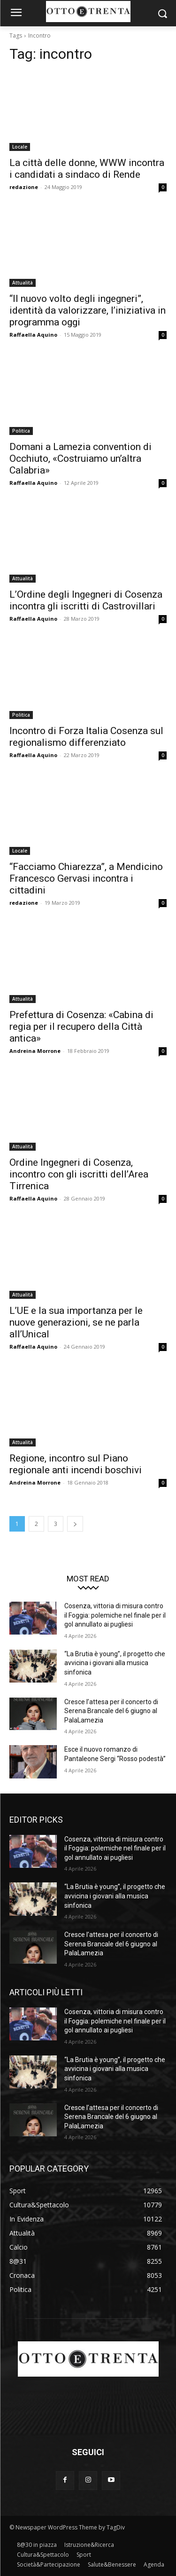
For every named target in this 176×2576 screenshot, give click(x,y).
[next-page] (75, 1524)
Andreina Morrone (35, 1050)
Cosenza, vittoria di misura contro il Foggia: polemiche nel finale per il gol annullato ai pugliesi (115, 1615)
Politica (21, 430)
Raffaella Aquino (33, 334)
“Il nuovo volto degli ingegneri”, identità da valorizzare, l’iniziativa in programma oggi (87, 310)
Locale (19, 146)
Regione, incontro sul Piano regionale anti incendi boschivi (75, 1464)
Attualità (22, 282)
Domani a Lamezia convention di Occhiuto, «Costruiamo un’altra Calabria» (80, 458)
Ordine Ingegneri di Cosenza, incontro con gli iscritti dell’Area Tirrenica (78, 1174)
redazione (23, 186)
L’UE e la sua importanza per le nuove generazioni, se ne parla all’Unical (76, 1322)
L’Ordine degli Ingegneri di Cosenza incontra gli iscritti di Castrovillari (85, 600)
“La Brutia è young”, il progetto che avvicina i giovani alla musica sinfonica (114, 1663)
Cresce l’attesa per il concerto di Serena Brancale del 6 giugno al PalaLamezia (111, 1711)
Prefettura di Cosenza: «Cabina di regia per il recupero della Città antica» (81, 1026)
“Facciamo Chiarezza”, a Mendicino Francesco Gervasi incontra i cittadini (86, 878)
